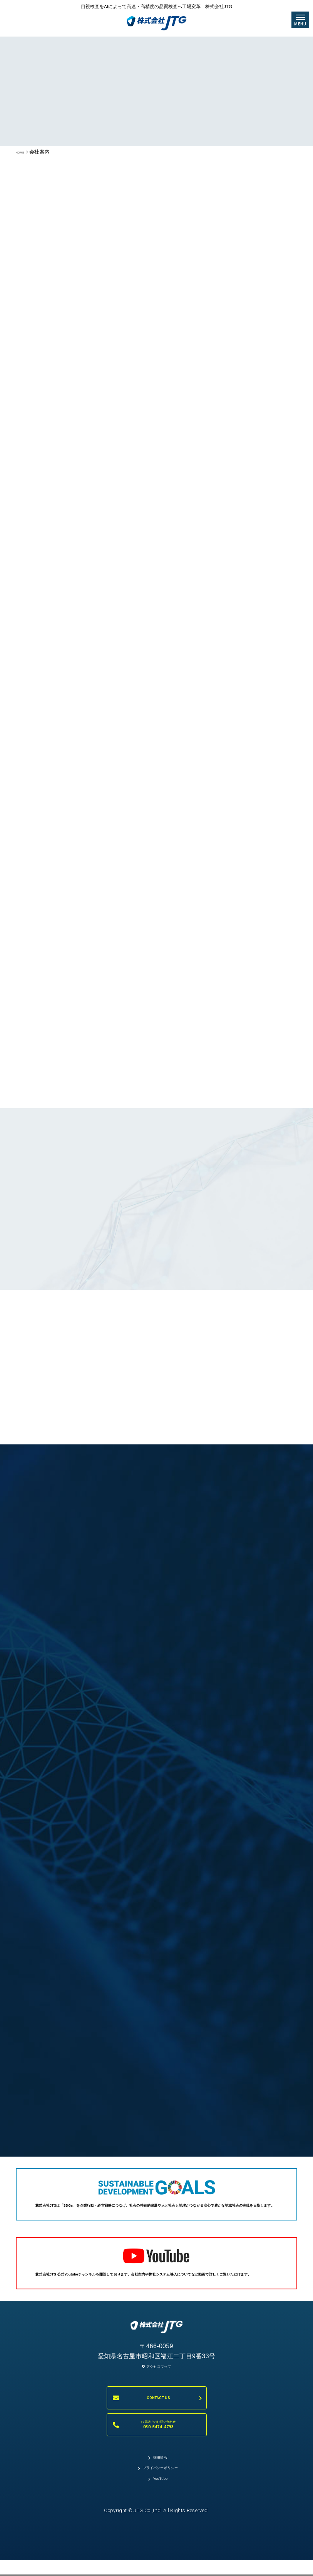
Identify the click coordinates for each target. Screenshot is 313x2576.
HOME (24, 152)
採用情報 (160, 2487)
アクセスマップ (156, 2394)
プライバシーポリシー (160, 2504)
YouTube (160, 2520)
